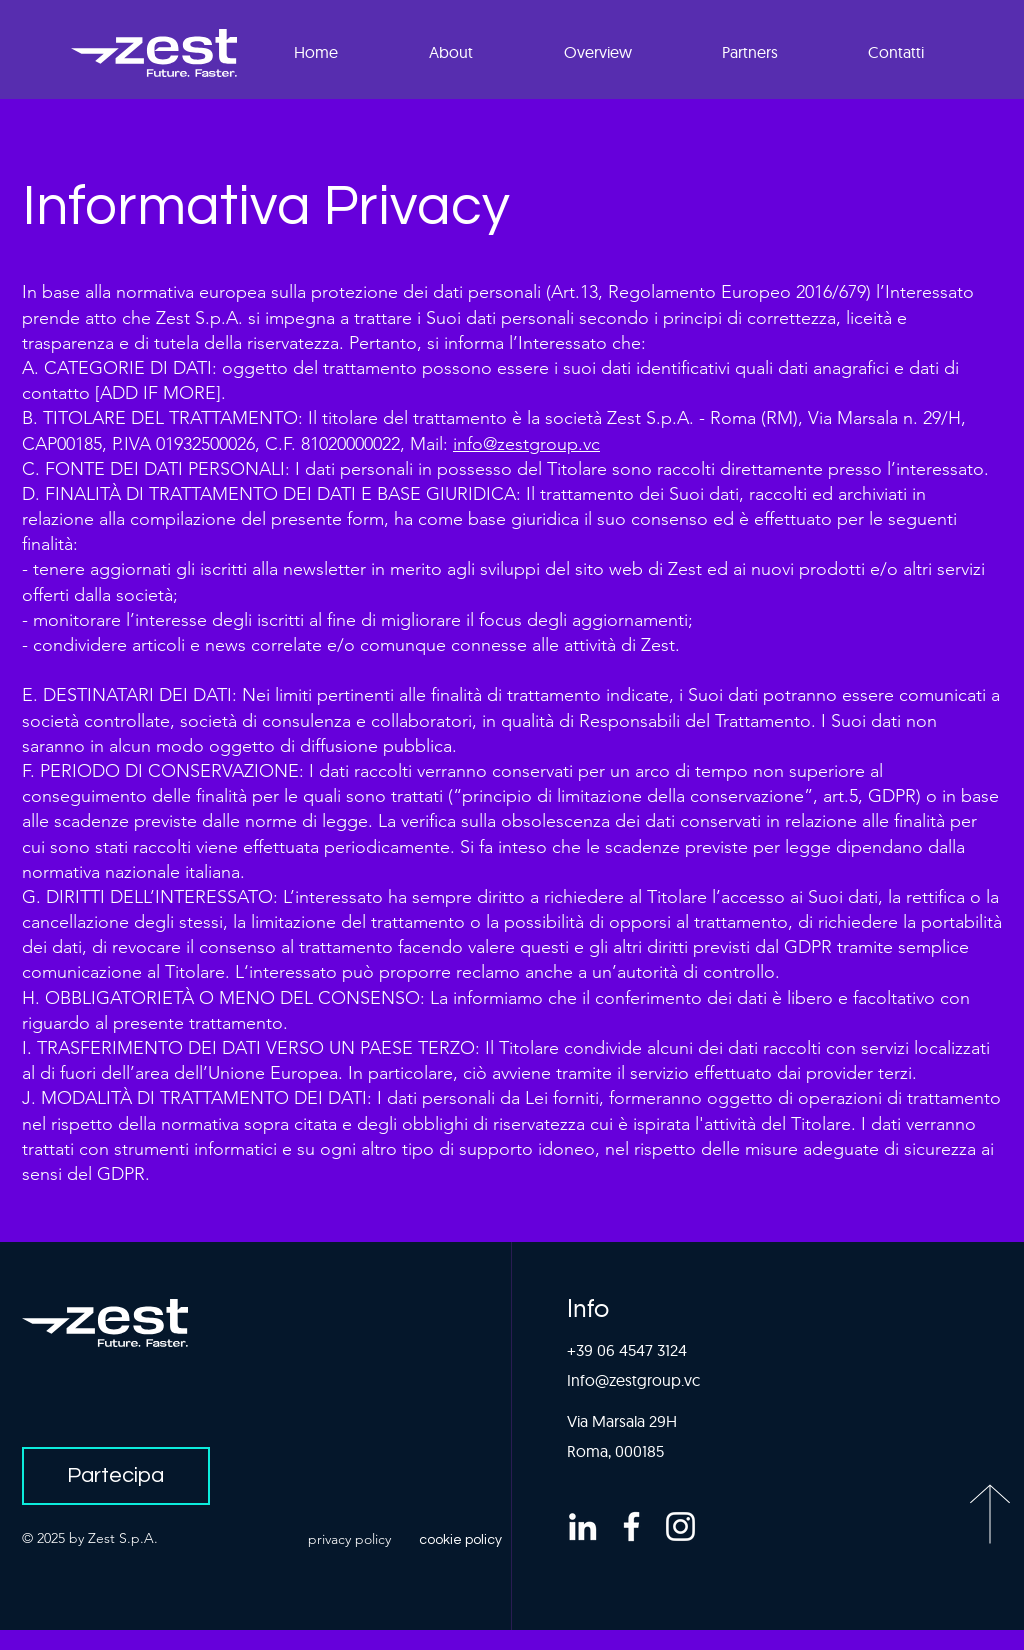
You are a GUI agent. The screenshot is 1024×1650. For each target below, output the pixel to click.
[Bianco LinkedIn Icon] (582, 1526)
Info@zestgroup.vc (633, 1380)
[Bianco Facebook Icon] (631, 1526)
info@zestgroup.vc (526, 444)
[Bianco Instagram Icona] (680, 1526)
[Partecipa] (116, 1476)
